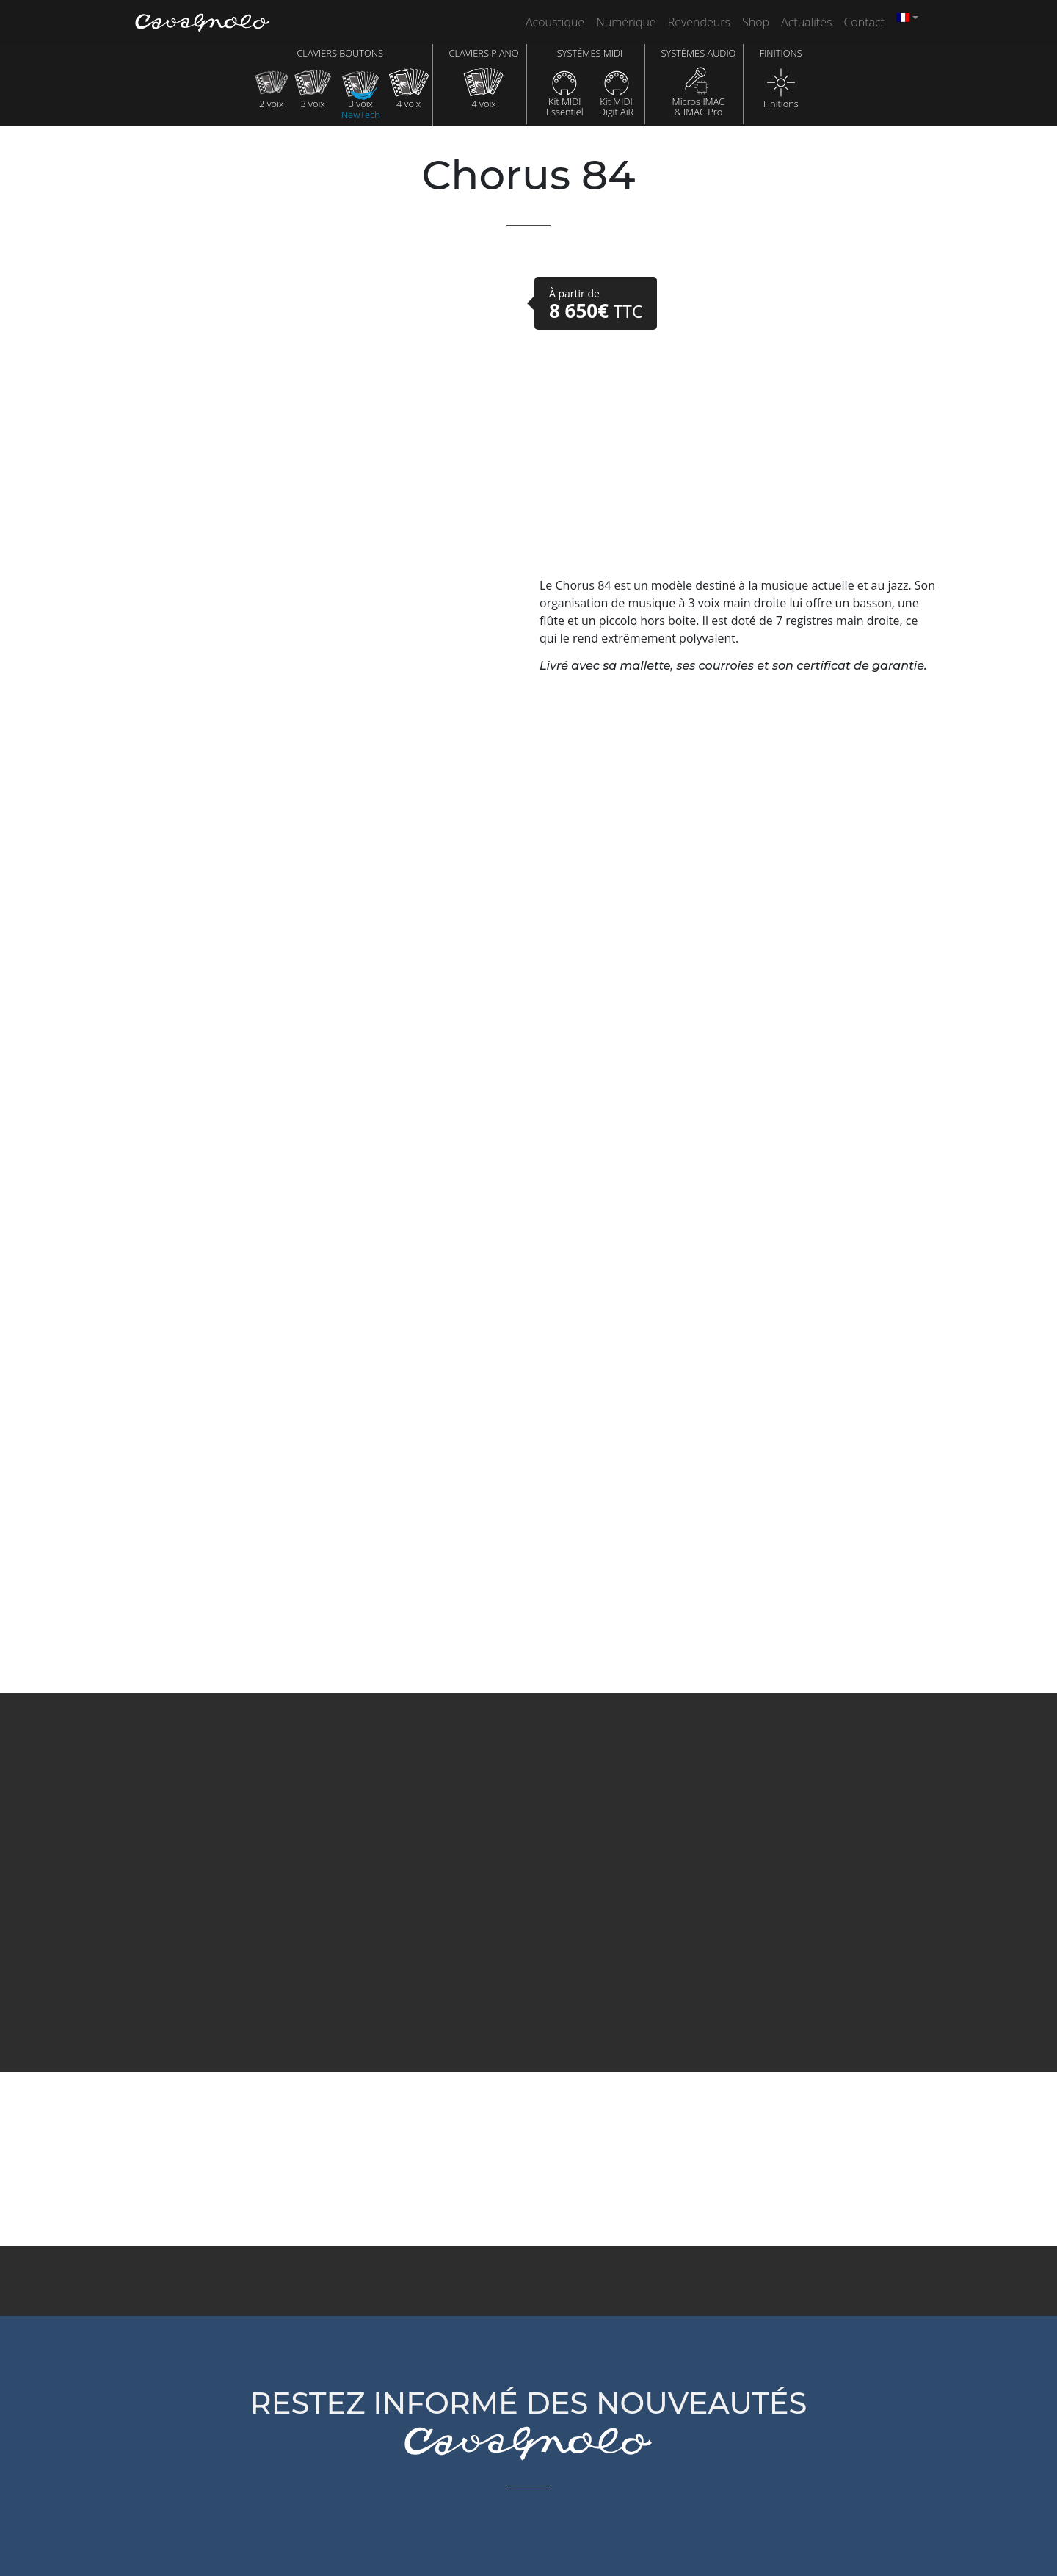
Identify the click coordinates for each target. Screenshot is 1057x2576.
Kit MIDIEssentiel (565, 91)
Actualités (806, 22)
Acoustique (555, 22)
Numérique (626, 22)
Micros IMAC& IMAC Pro (698, 91)
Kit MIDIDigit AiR (616, 91)
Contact (864, 22)
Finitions (781, 87)
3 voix (313, 87)
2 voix (271, 87)
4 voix (408, 87)
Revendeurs (699, 22)
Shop (755, 22)
